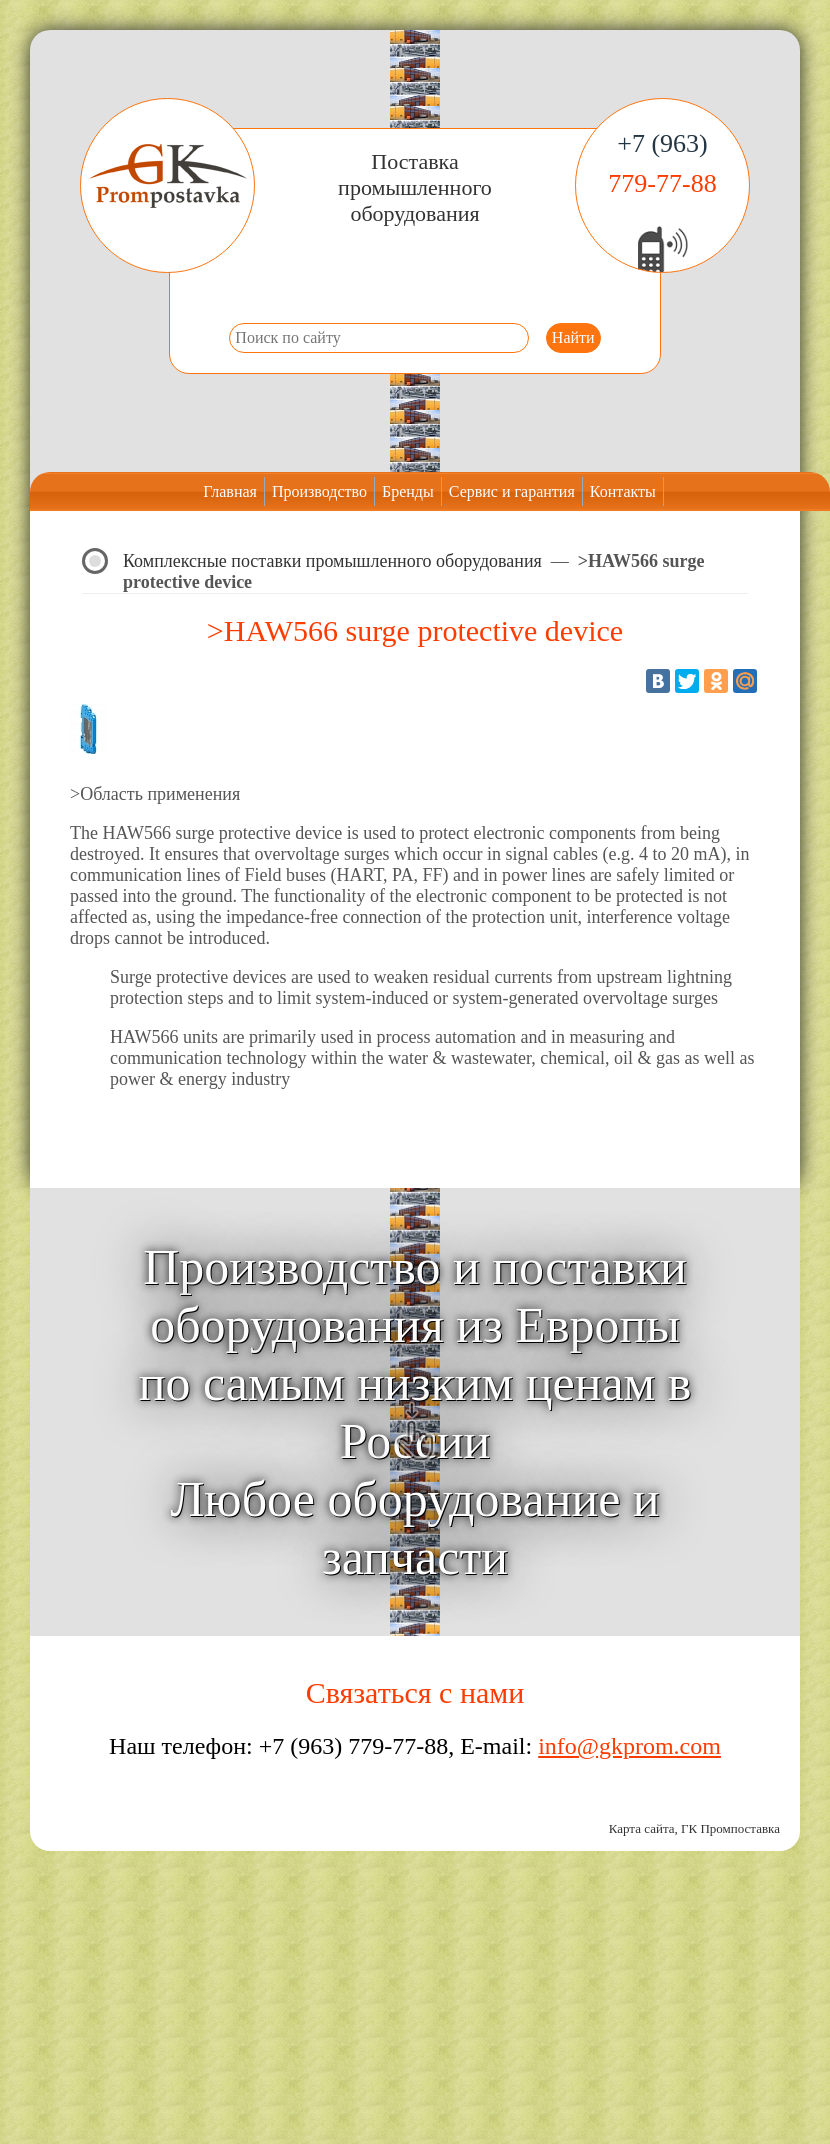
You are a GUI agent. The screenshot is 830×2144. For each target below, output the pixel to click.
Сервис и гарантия (512, 491)
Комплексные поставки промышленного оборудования (332, 561)
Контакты (623, 491)
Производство (319, 491)
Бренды (408, 491)
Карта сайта (642, 1828)
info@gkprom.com (629, 1746)
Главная (230, 491)
